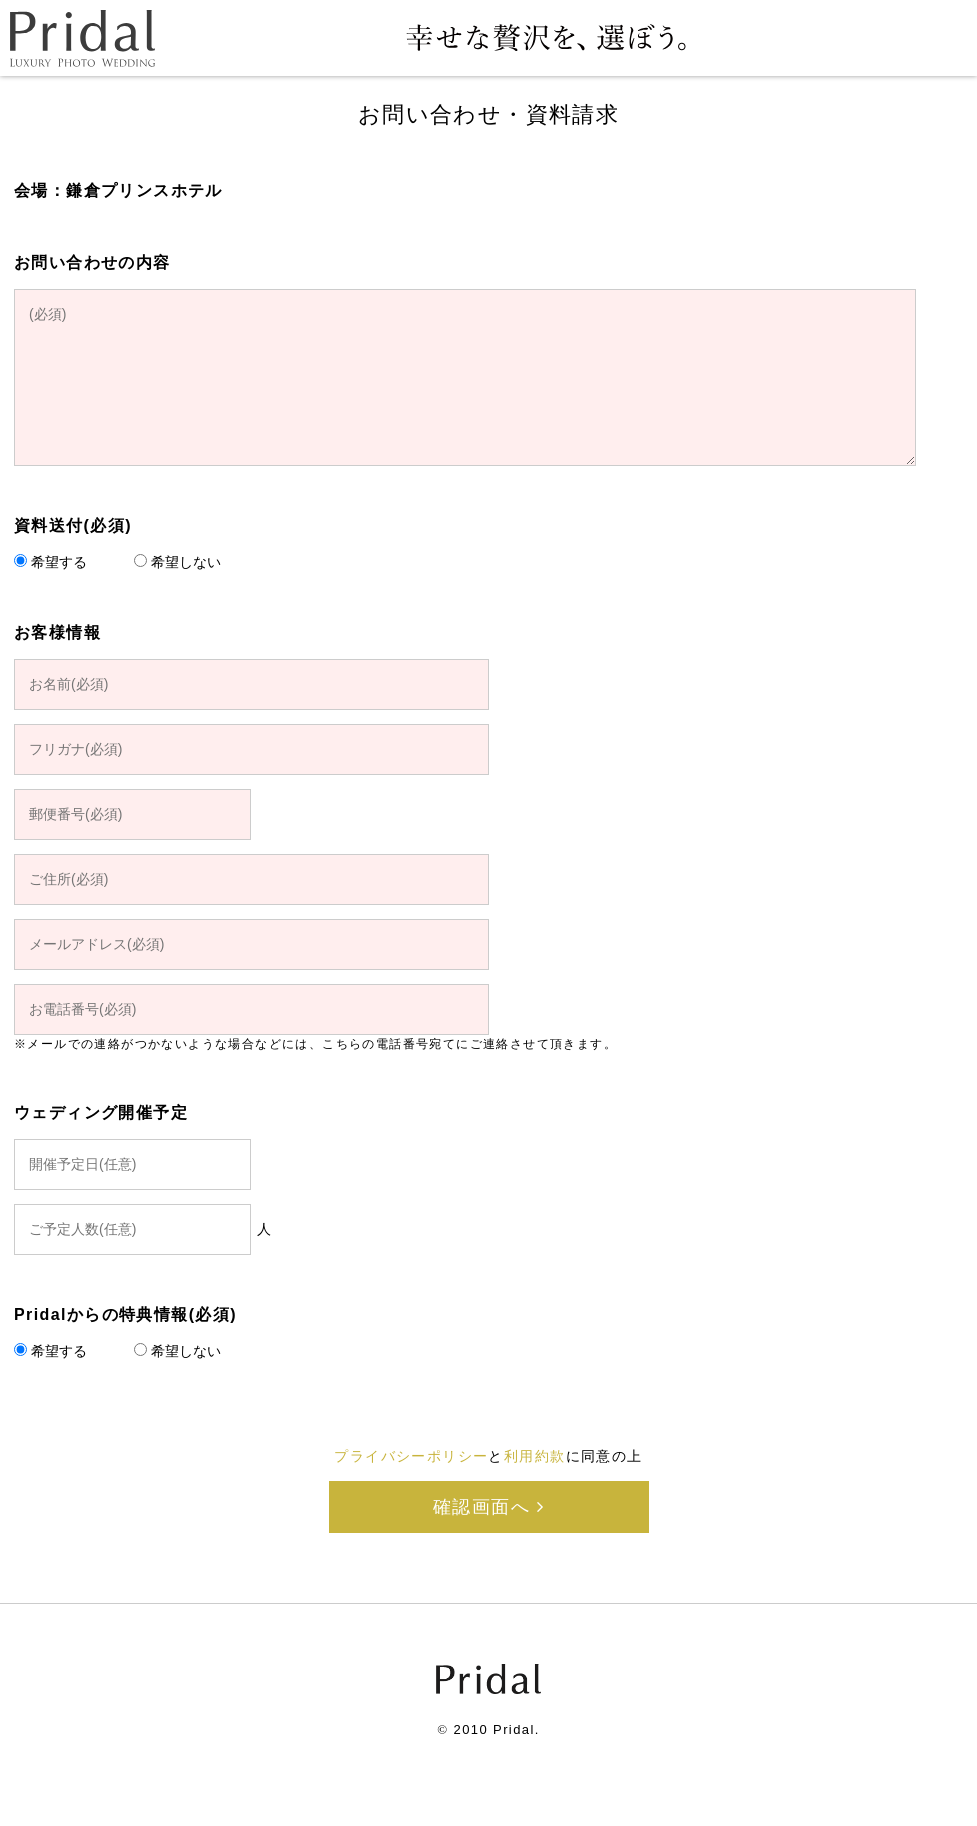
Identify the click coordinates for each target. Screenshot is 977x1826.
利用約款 (535, 1456)
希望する (59, 562)
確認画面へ (488, 1507)
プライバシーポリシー (411, 1456)
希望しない (186, 562)
